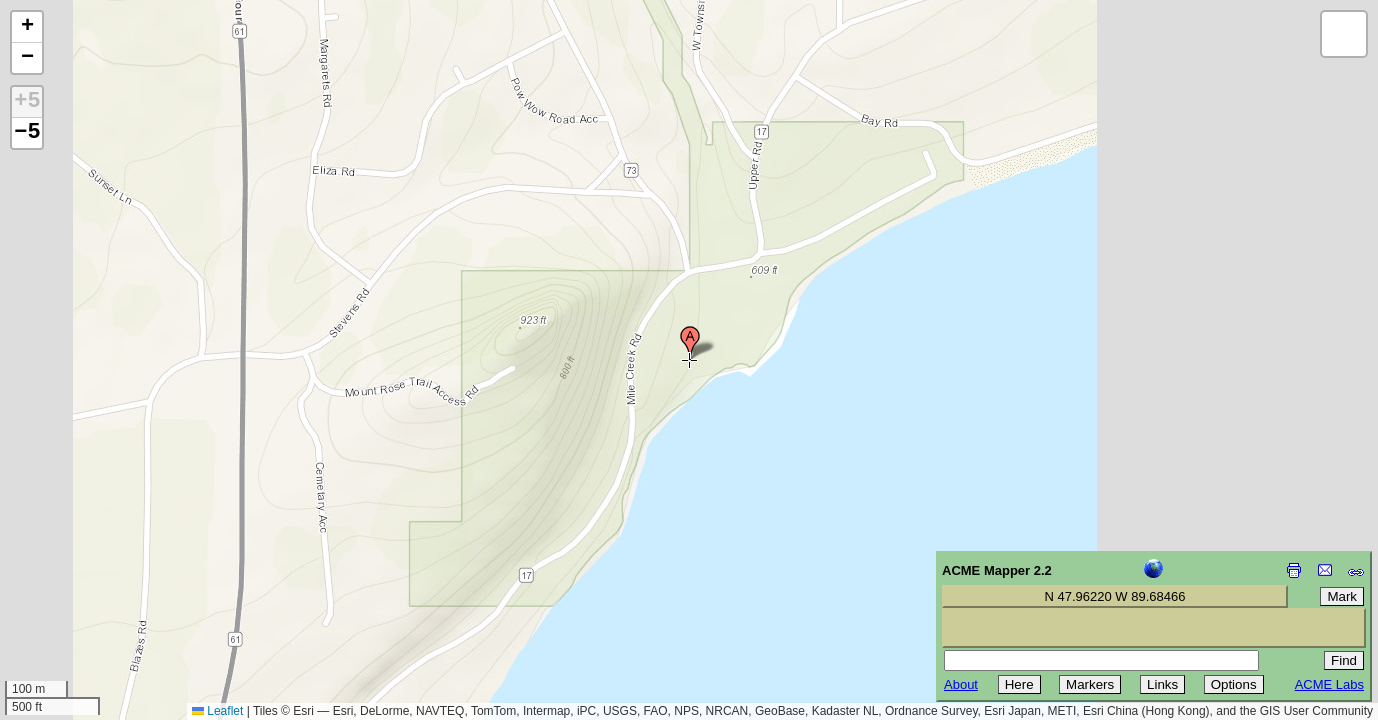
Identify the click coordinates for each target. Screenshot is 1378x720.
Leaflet (217, 711)
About (961, 684)
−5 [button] (27, 133)
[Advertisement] (106, 578)
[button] (690, 343)
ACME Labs (1329, 684)
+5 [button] (27, 102)
